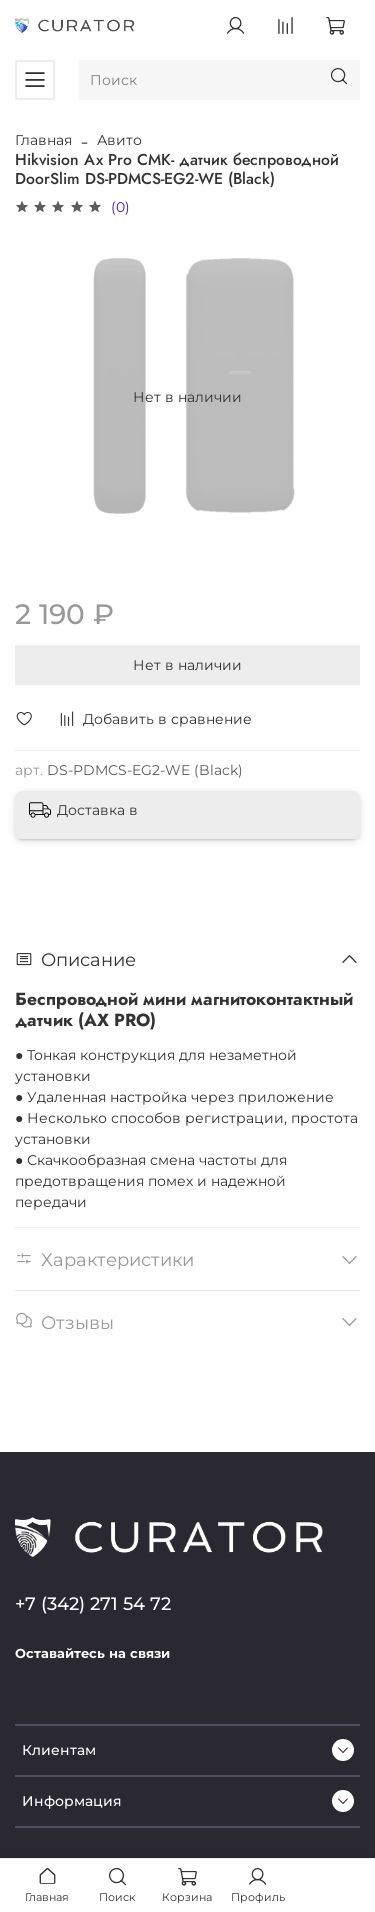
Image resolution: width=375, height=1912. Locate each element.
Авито (119, 140)
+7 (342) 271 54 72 (93, 1603)
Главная (43, 140)
